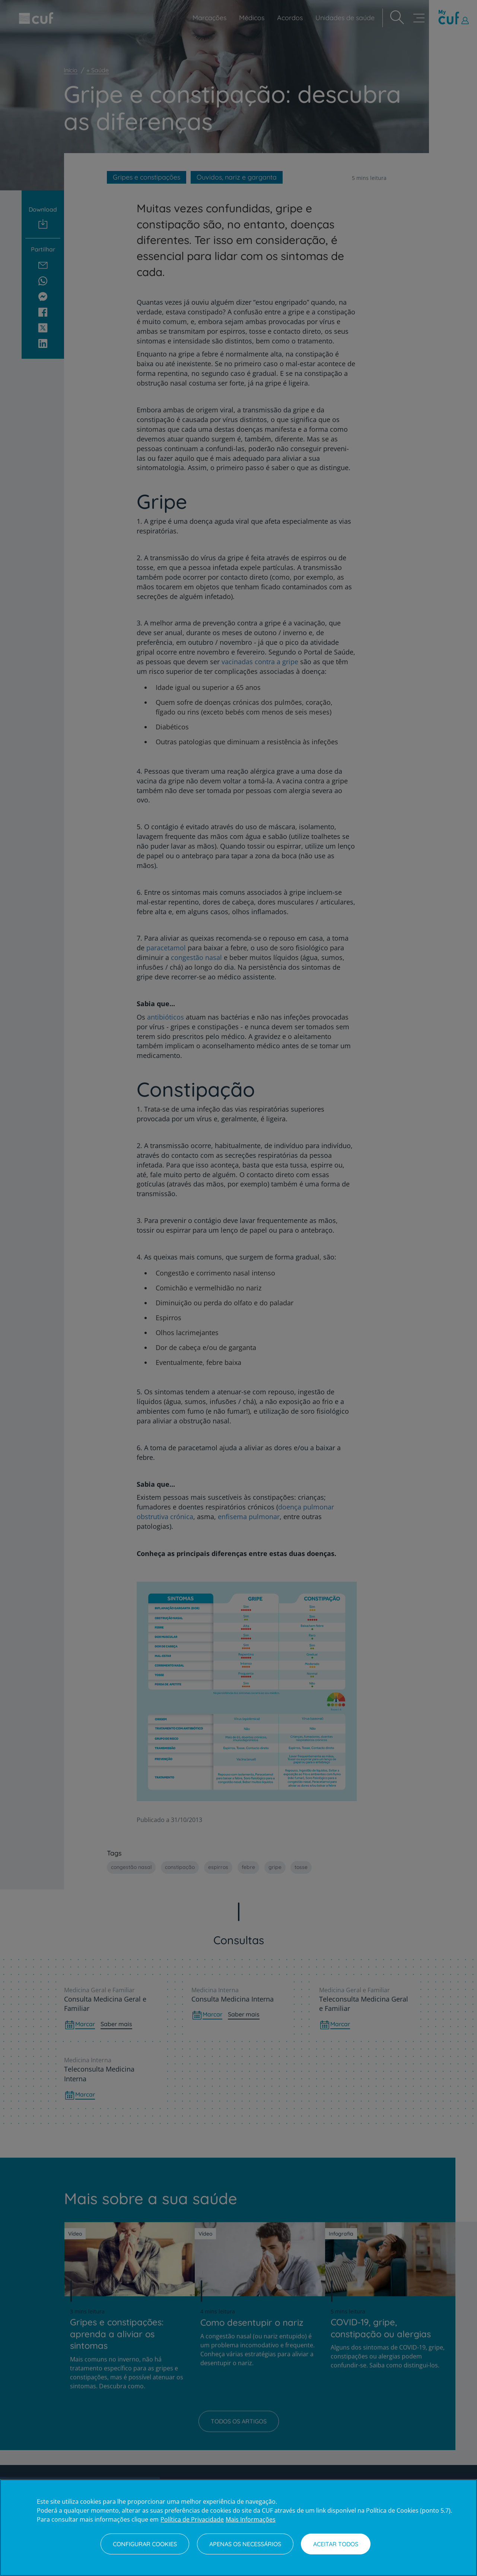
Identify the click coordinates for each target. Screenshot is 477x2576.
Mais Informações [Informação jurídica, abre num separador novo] (251, 2519)
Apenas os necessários (245, 2544)
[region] (238, 2527)
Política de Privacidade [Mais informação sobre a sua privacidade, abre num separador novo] (192, 2519)
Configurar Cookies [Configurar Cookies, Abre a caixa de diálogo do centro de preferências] (145, 2544)
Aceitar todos (335, 2544)
